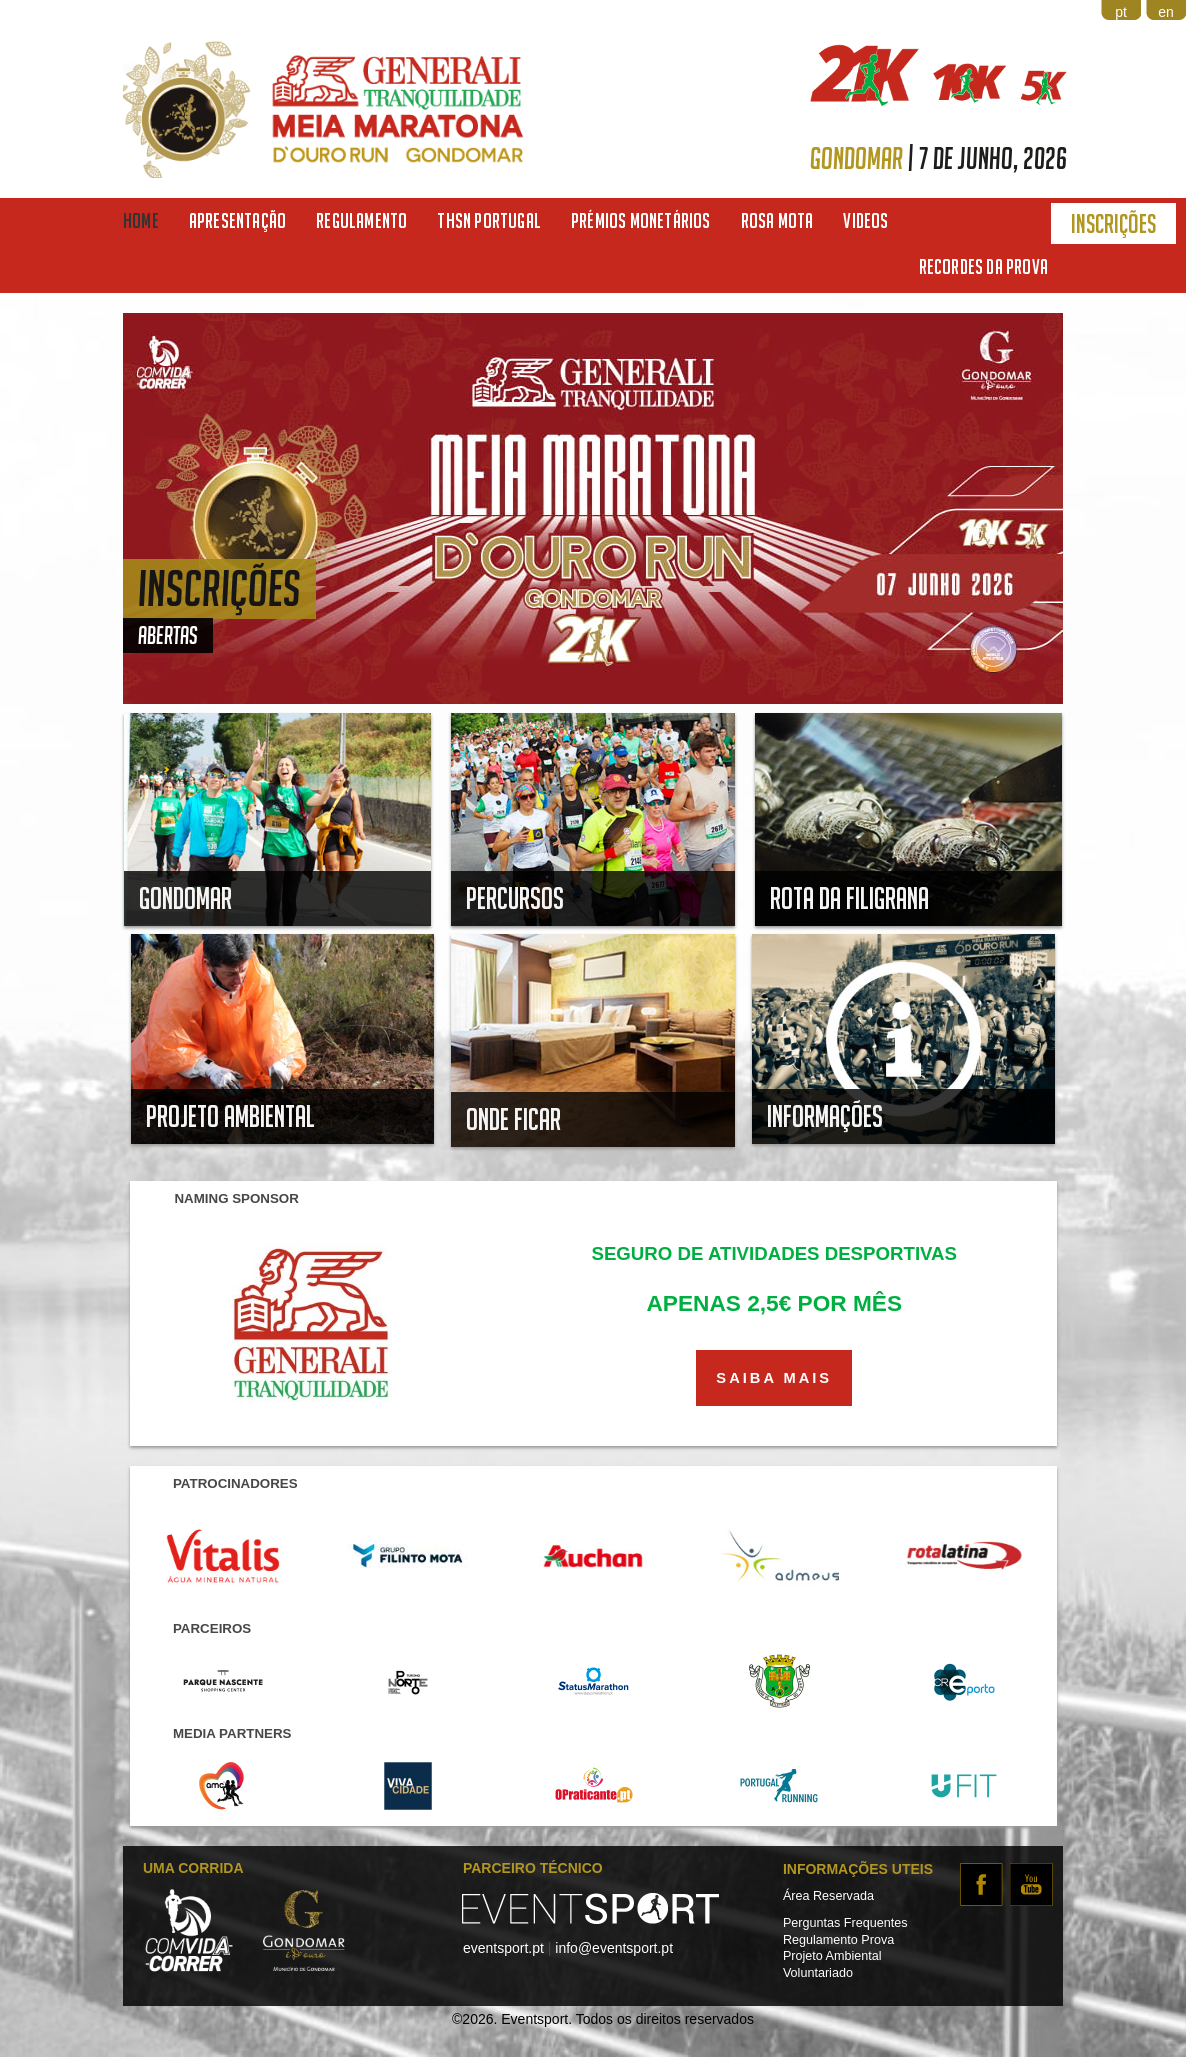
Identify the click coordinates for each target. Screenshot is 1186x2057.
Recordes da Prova (983, 266)
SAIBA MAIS (774, 1378)
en (1166, 12)
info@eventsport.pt (614, 1948)
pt (1121, 12)
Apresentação (237, 220)
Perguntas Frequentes (845, 1923)
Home (141, 220)
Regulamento (361, 220)
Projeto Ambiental (832, 1956)
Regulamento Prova (838, 1940)
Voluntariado (818, 1973)
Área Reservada (828, 1896)
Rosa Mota (777, 220)
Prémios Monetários (641, 220)
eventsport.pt (503, 1948)
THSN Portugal (489, 220)
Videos (865, 220)
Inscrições (1113, 223)
